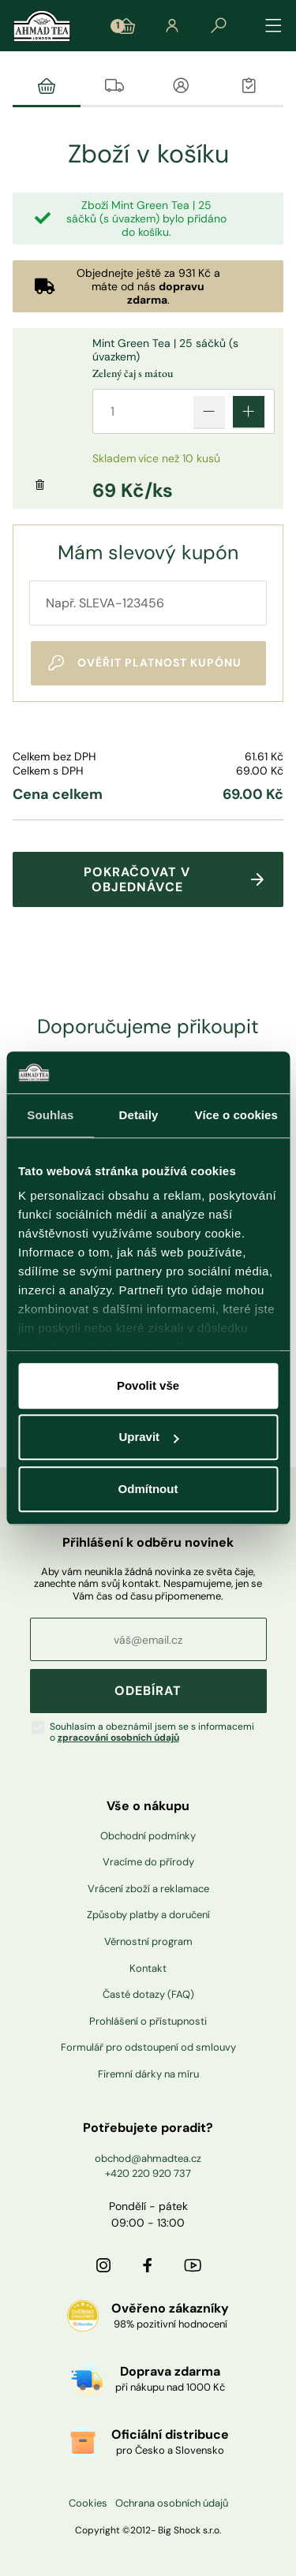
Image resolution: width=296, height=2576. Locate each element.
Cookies (88, 2503)
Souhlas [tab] (50, 1115)
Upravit (148, 1436)
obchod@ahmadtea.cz (148, 2158)
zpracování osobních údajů (118, 1737)
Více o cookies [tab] (236, 1115)
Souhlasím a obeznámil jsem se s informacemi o (152, 1732)
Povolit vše (148, 1385)
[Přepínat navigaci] (273, 26)
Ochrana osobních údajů (171, 2503)
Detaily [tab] (139, 1115)
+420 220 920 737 (148, 2173)
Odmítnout (148, 1488)
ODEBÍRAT (148, 1690)
